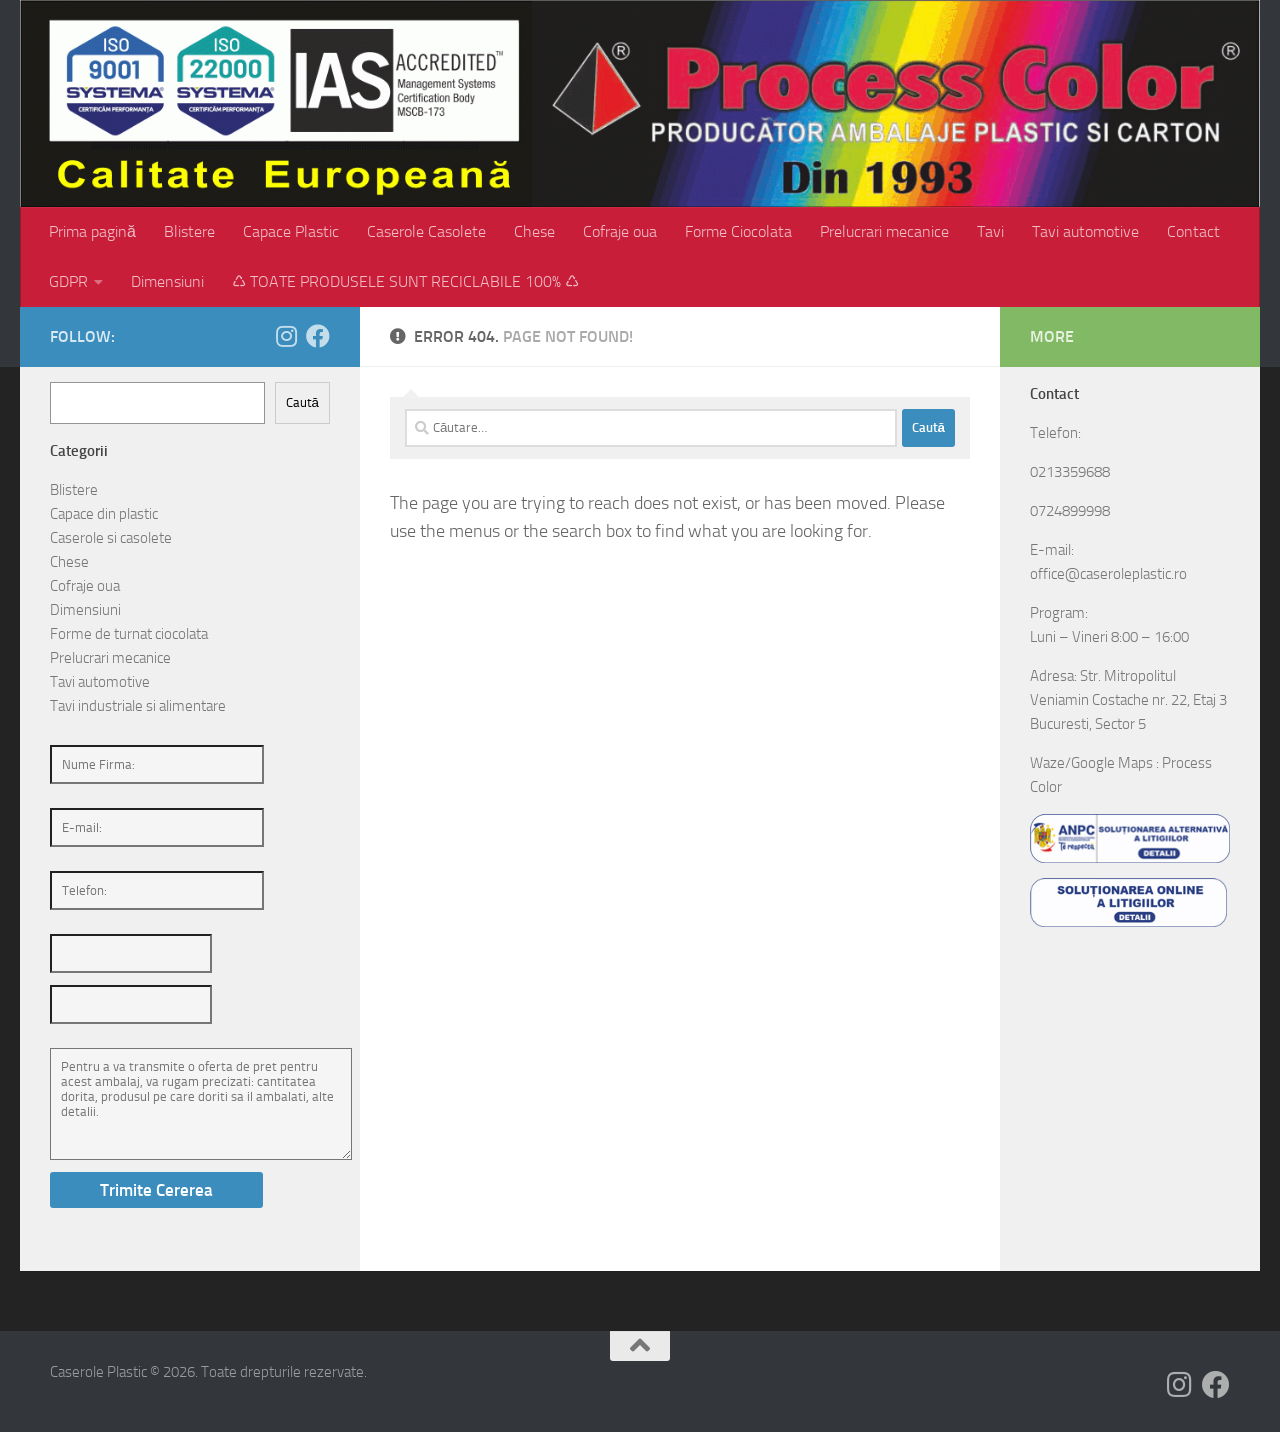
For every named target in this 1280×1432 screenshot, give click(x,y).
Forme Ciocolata (738, 231)
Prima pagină (92, 231)
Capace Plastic (291, 231)
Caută (302, 402)
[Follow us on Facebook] (318, 336)
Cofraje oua (620, 231)
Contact (1193, 231)
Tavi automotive (1085, 231)
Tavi (990, 231)
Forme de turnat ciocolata (129, 634)
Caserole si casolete (111, 538)
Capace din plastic (104, 514)
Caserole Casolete (426, 231)
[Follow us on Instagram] (286, 336)
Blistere (189, 231)
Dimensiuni (167, 281)
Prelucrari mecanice (884, 231)
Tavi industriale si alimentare (138, 706)
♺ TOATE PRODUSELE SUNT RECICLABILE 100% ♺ (405, 281)
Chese (534, 231)
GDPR (68, 281)
